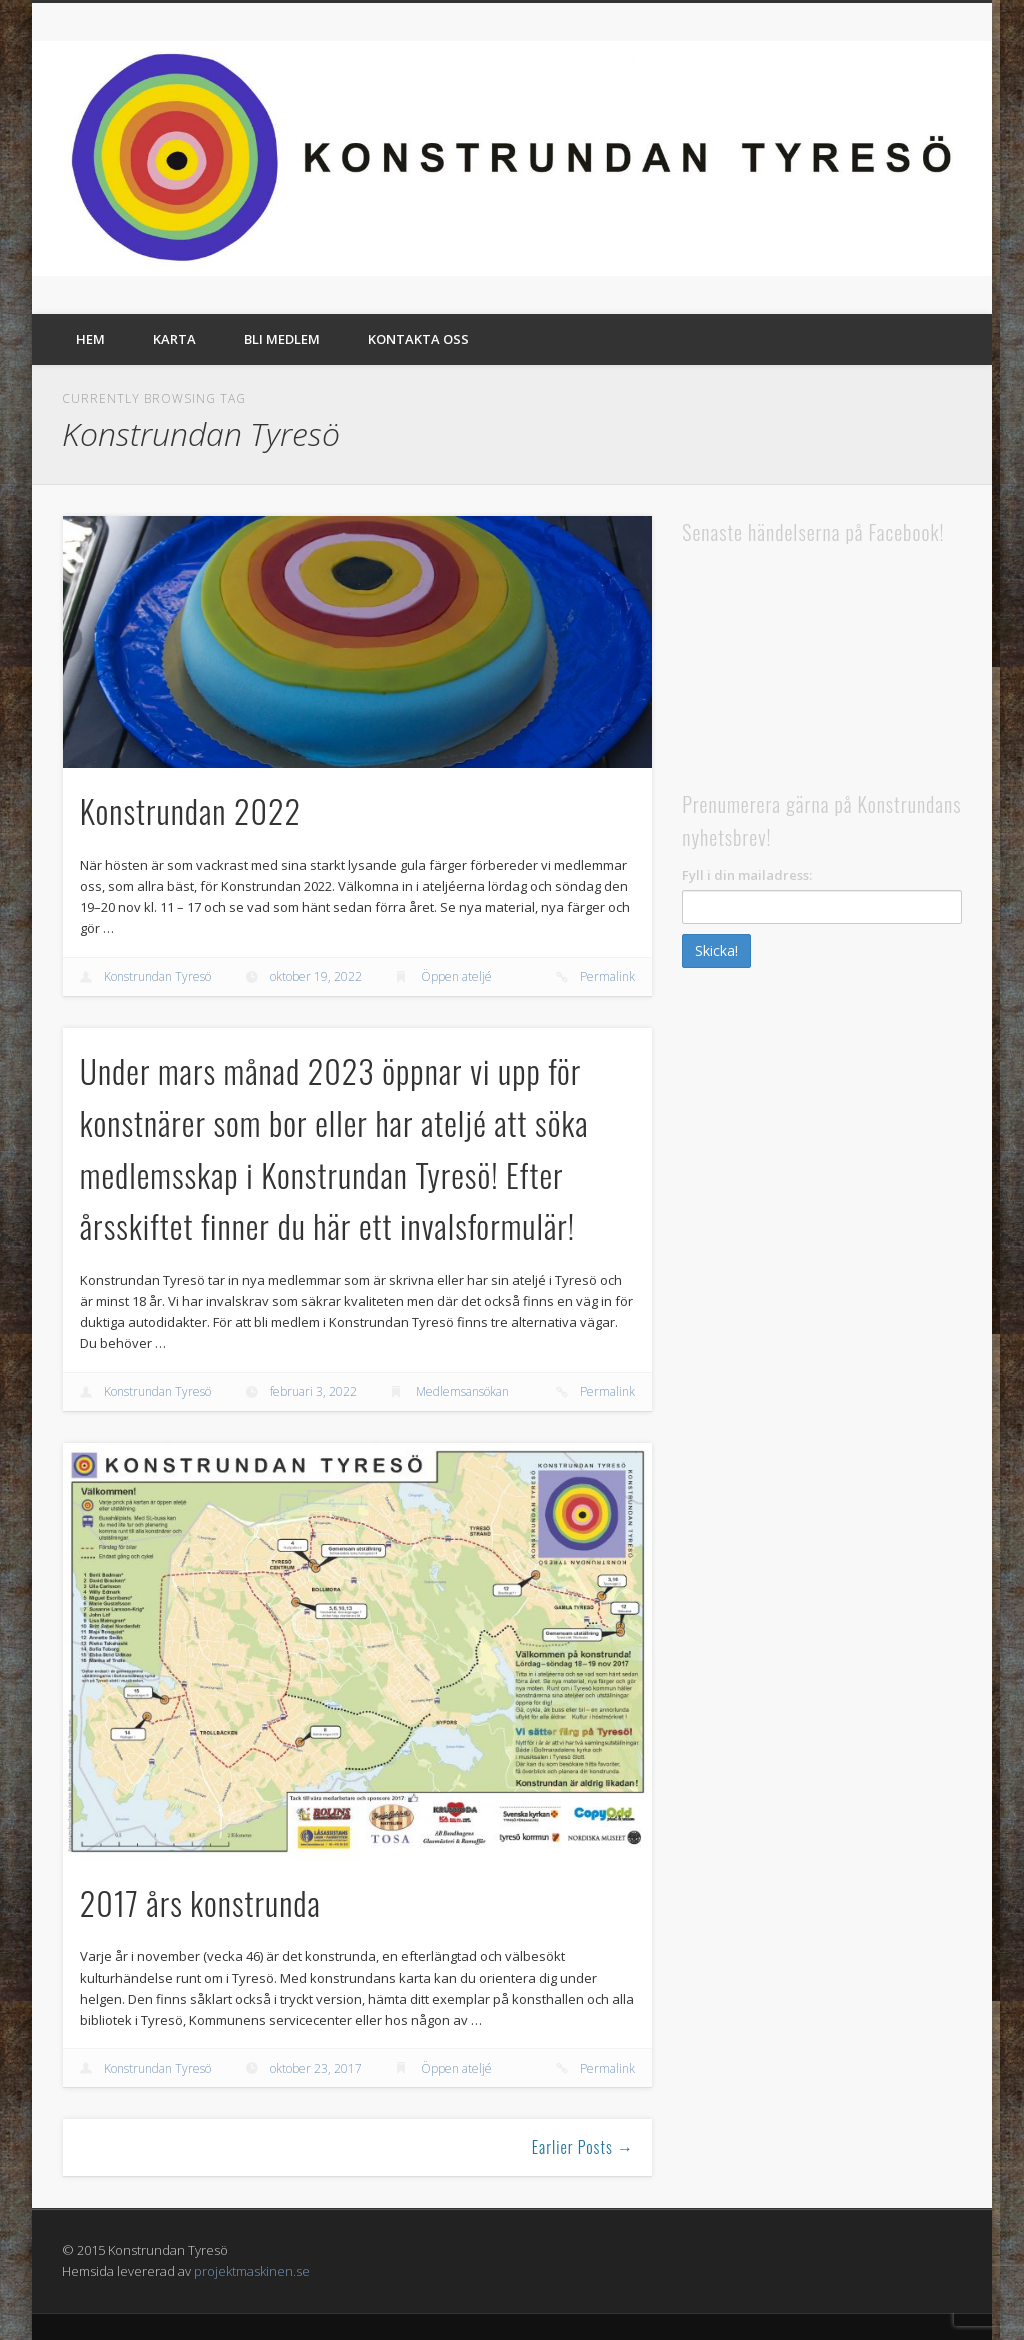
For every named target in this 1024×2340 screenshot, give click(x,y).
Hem (90, 339)
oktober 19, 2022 (316, 976)
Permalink (607, 976)
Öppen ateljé (456, 976)
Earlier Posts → (583, 2147)
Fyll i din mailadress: (747, 875)
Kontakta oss (418, 339)
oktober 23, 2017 (316, 2068)
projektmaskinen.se (252, 2271)
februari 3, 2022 (313, 1391)
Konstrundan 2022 (190, 810)
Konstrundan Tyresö (157, 976)
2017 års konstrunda (200, 1902)
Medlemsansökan (462, 1391)
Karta (174, 339)
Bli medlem (282, 339)
